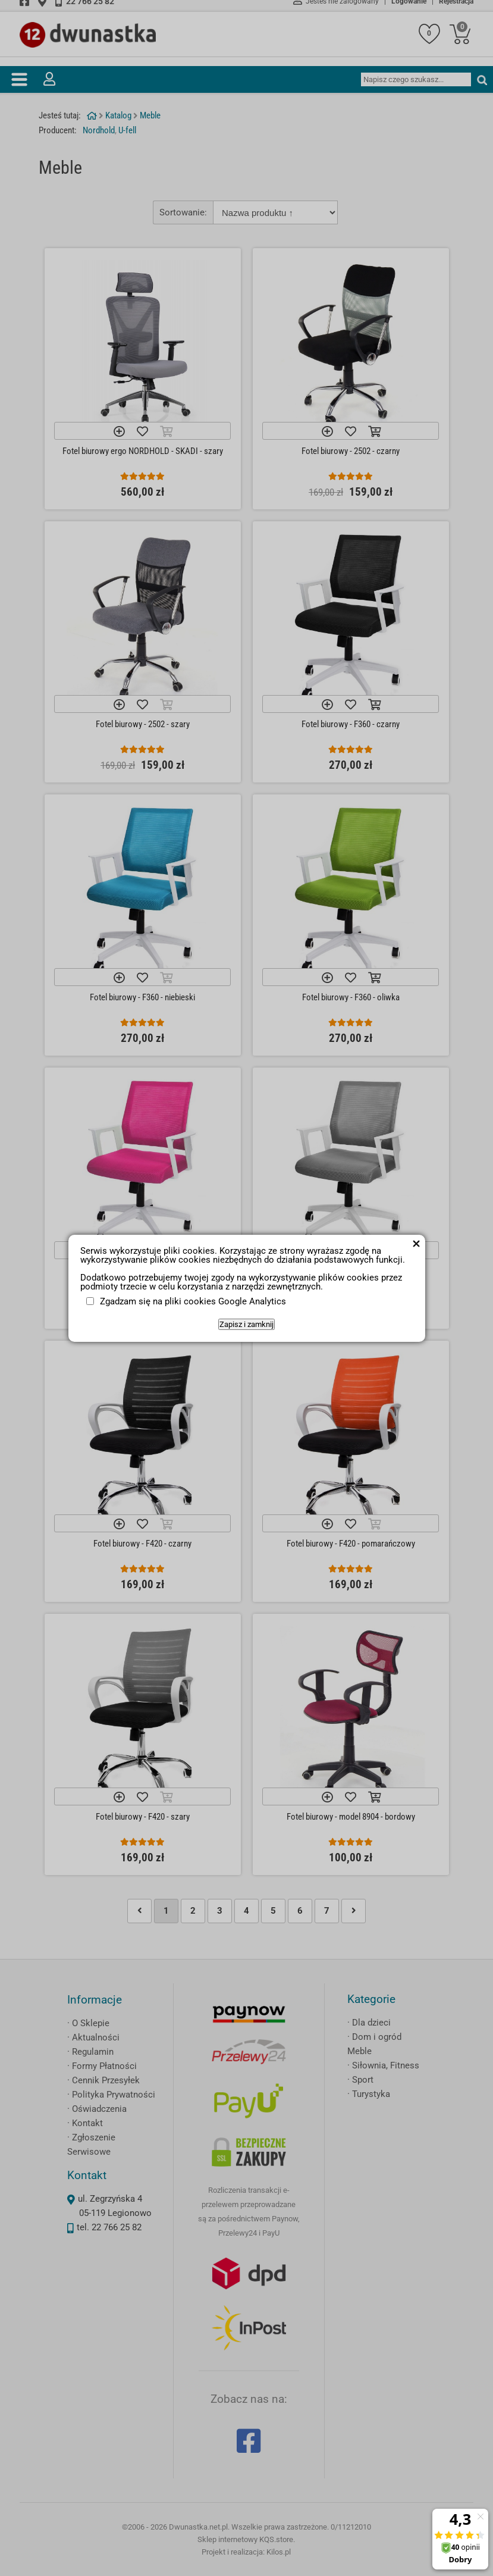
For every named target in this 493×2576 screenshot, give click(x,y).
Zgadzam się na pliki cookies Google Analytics (193, 1301)
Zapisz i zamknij (246, 1324)
